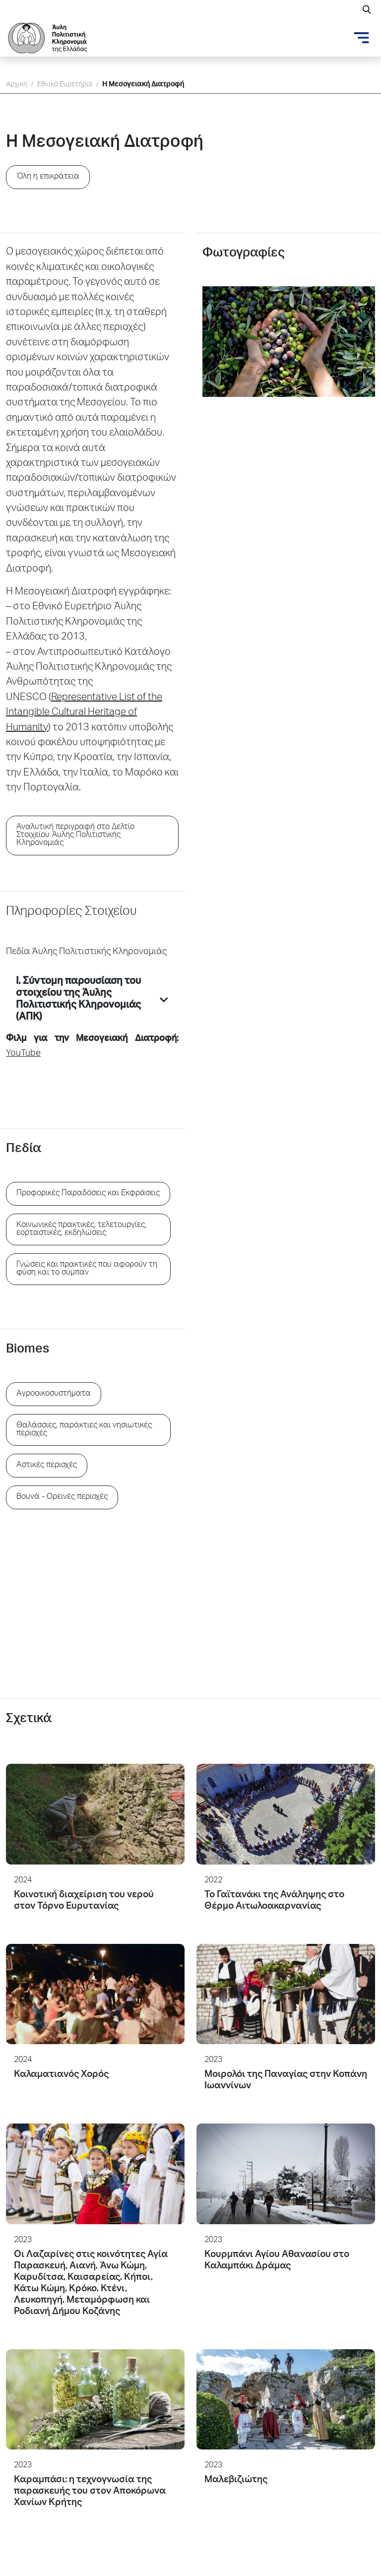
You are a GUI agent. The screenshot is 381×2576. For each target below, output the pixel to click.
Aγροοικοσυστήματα (53, 1394)
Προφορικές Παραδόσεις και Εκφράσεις (88, 1194)
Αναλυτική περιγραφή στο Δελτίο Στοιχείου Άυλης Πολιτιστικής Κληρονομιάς (75, 835)
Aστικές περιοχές (46, 1466)
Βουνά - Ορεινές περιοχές (62, 1497)
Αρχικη (16, 84)
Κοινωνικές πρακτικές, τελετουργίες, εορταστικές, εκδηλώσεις (81, 1229)
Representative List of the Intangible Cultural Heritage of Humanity (84, 713)
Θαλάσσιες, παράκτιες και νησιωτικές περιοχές (84, 1430)
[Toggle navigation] (361, 37)
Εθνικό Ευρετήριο (64, 84)
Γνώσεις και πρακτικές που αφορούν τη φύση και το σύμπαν (86, 1269)
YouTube (23, 1053)
